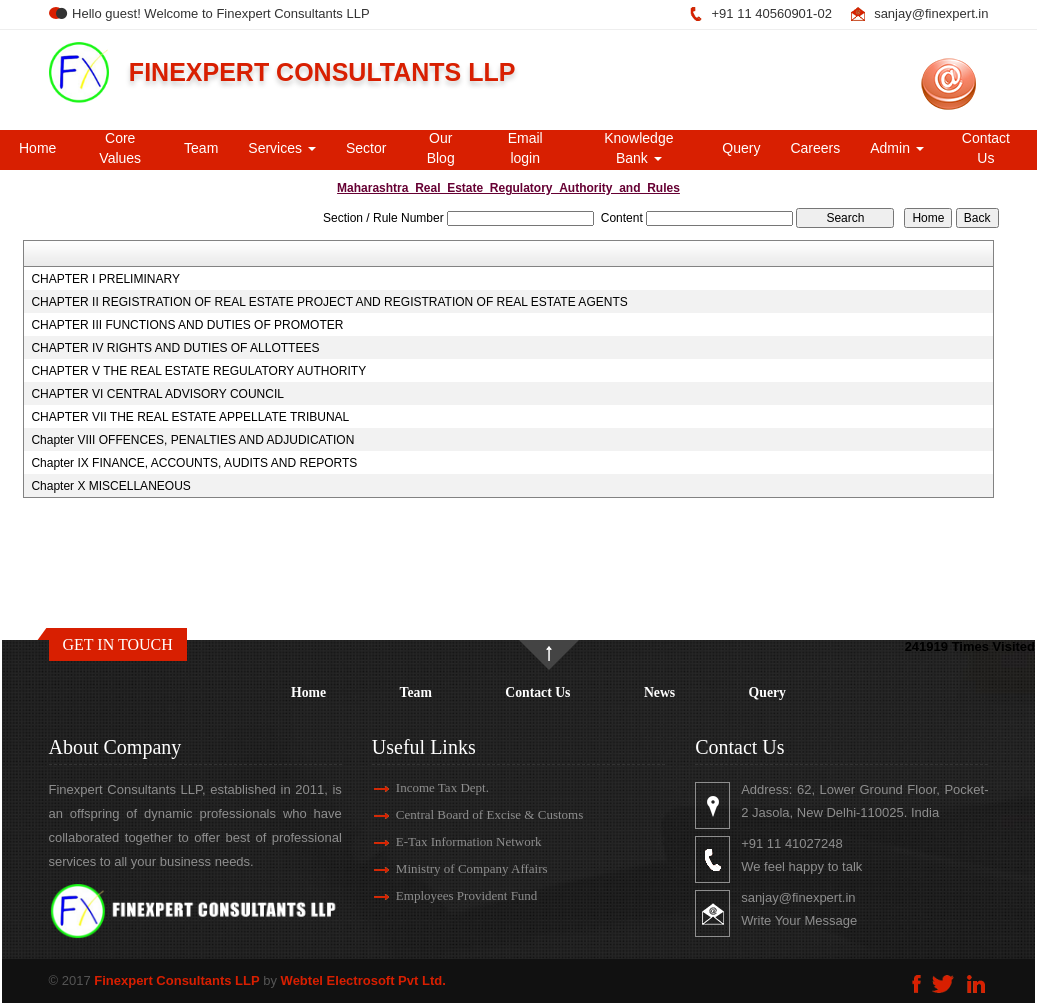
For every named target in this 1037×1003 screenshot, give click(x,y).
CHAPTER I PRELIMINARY (105, 279)
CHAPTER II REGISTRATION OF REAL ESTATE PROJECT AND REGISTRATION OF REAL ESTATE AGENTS (329, 302)
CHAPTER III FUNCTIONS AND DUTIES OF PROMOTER (187, 325)
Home (37, 148)
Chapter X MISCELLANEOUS (110, 486)
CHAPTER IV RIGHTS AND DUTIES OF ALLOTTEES (175, 348)
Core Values (120, 148)
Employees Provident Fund (449, 895)
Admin (897, 148)
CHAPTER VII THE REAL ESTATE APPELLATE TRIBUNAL (190, 417)
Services (282, 148)
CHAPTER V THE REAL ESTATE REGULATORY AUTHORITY (198, 371)
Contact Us (986, 148)
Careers (815, 148)
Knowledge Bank (638, 148)
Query (741, 148)
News (659, 692)
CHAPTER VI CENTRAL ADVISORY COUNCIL (157, 394)
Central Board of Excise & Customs (471, 814)
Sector (366, 148)
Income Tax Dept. (424, 787)
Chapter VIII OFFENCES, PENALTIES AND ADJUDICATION (192, 440)
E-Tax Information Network (451, 841)
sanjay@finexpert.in (931, 13)
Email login (525, 148)
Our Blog (441, 148)
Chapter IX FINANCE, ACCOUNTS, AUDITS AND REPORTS (194, 463)
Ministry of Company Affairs (454, 868)
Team (201, 148)
